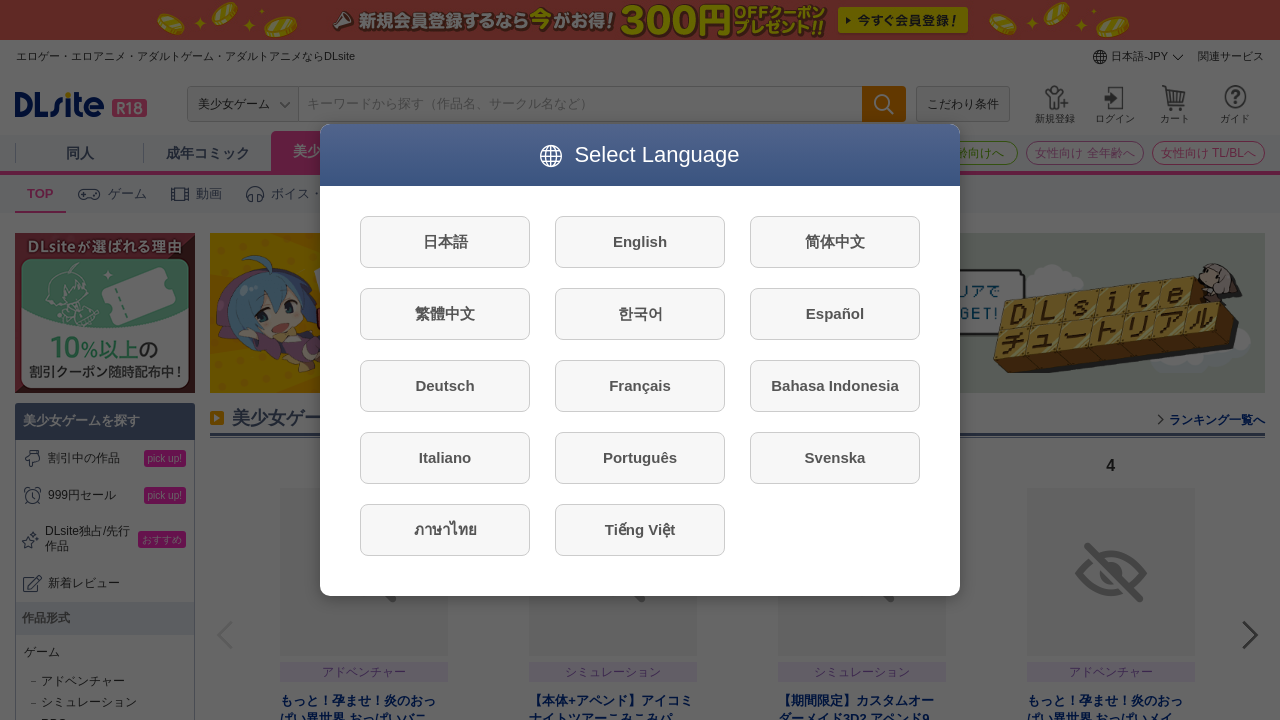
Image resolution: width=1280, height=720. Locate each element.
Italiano (445, 457)
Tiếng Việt (640, 529)
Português (640, 457)
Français (640, 385)
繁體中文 (445, 313)
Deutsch (444, 385)
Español (835, 313)
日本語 (445, 241)
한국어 (640, 313)
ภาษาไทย (445, 529)
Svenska (835, 457)
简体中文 (835, 241)
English (640, 241)
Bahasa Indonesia (835, 385)
